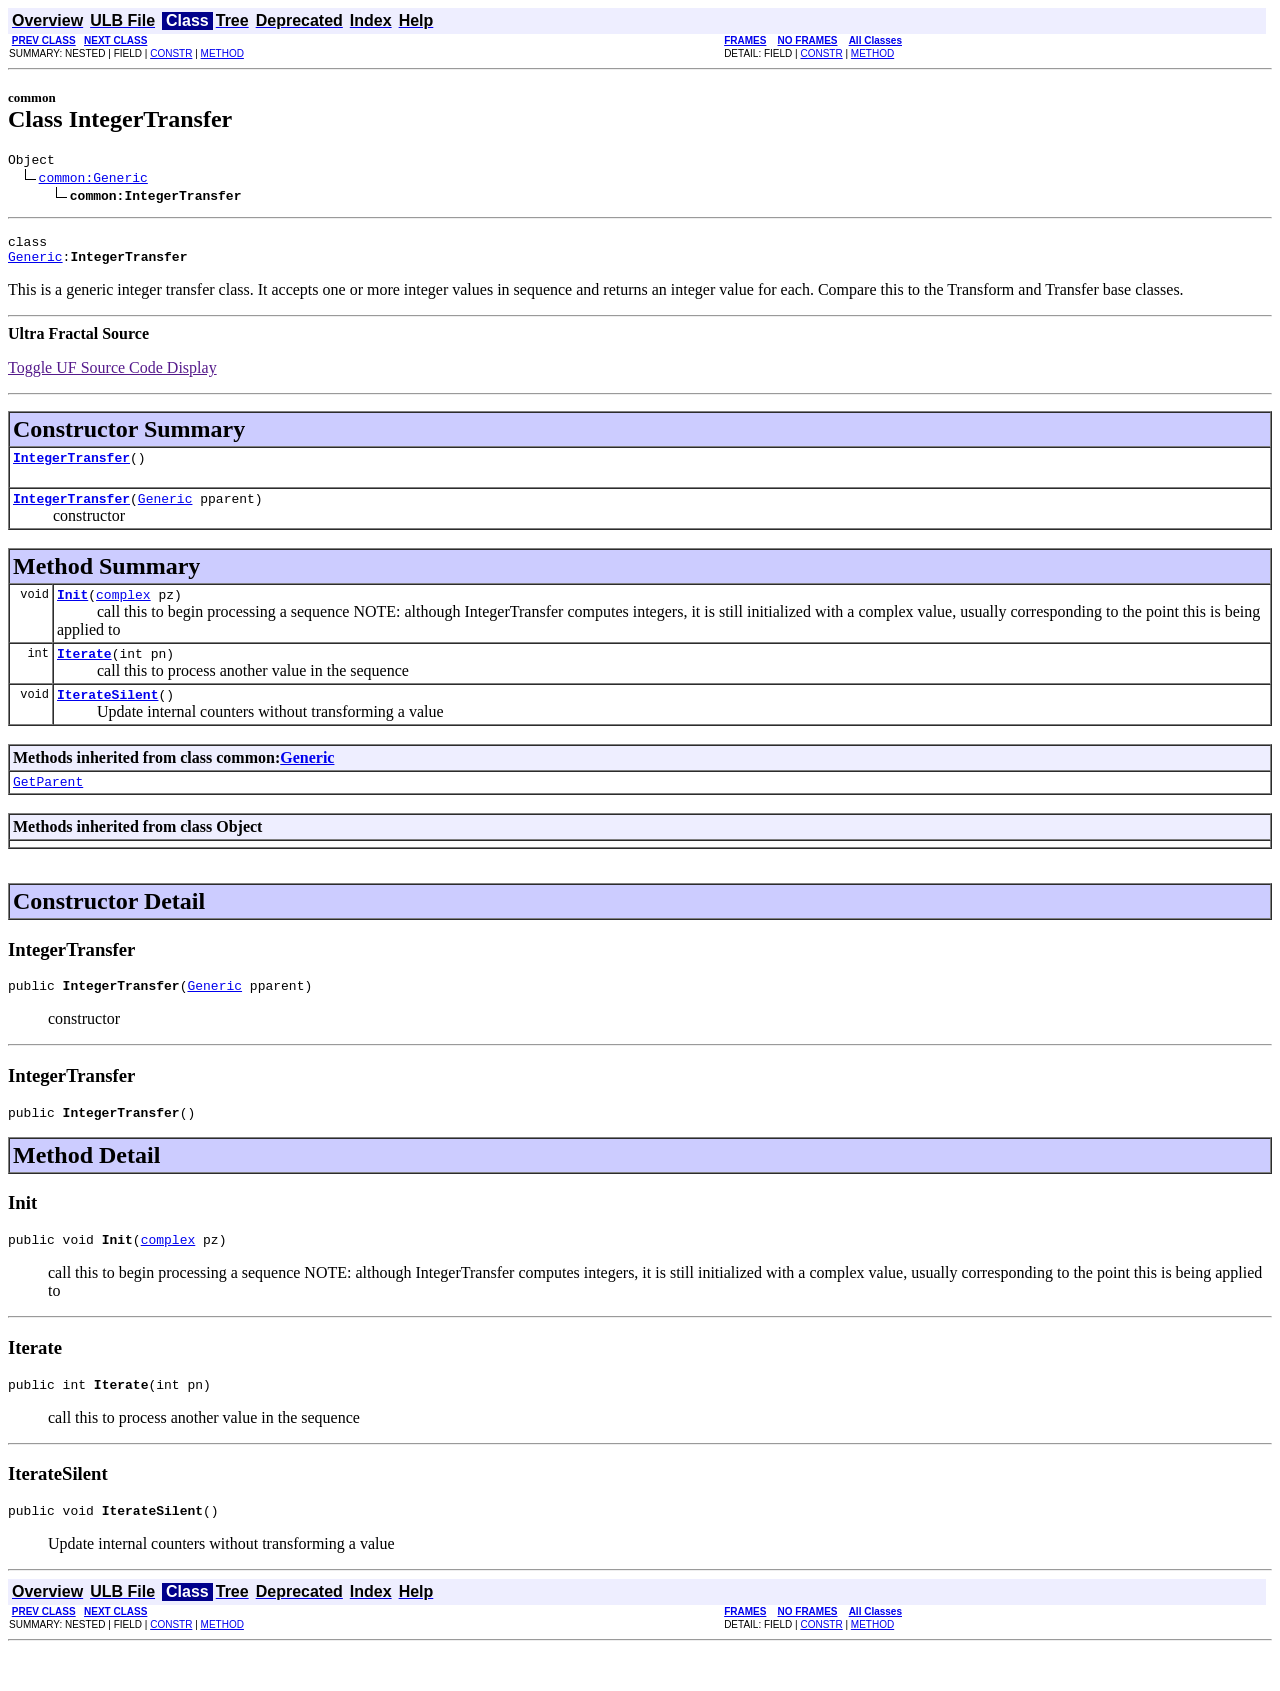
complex (123, 612)
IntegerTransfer (71, 469)
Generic (35, 265)
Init (72, 612)
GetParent (48, 808)
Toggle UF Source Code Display (112, 376)
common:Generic (93, 180)
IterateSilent (107, 718)
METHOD (222, 53)
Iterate (84, 674)
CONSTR (171, 53)
